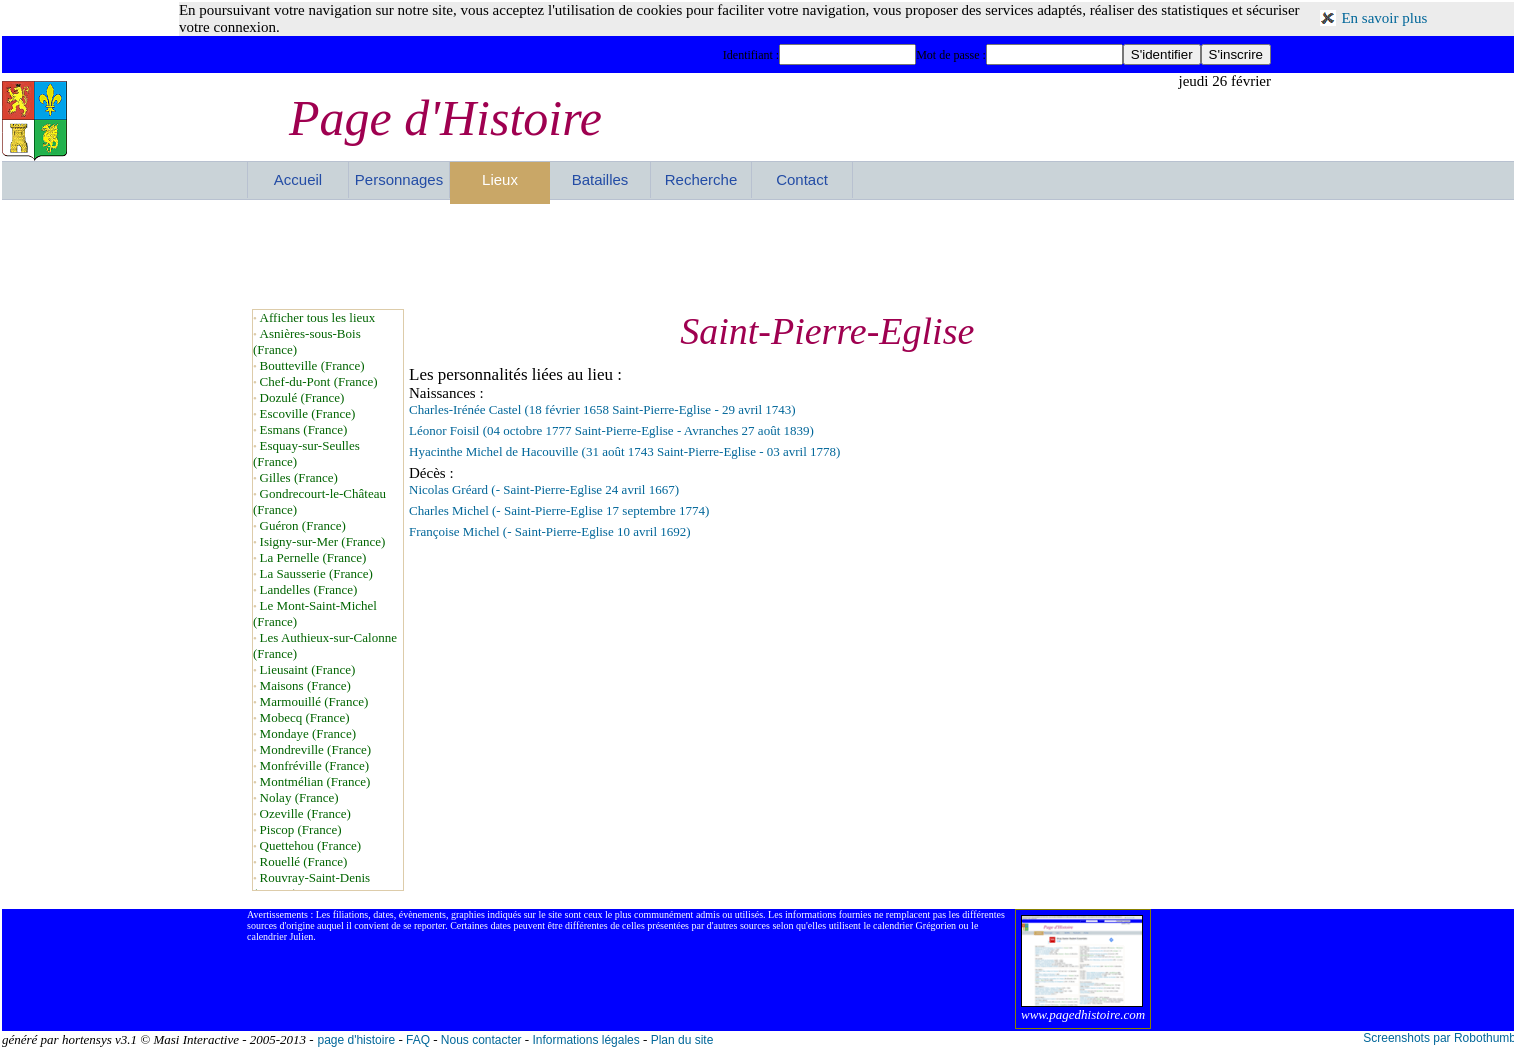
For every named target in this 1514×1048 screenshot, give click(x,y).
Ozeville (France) (305, 813)
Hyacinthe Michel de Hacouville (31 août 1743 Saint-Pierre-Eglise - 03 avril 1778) (624, 451)
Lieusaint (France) (308, 669)
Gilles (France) (299, 477)
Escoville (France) (308, 413)
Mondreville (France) (316, 749)
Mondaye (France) (308, 733)
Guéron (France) (303, 525)
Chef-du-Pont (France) (319, 381)
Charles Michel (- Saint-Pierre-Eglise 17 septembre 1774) (559, 510)
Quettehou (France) (310, 845)
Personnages (399, 179)
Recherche (701, 179)
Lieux (500, 179)
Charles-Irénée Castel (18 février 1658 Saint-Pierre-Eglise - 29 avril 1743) (602, 409)
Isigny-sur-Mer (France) (323, 541)
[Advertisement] (759, 254)
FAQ (418, 1040)
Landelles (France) (309, 589)
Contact (802, 179)
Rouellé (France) (304, 861)
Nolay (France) (299, 797)
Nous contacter (481, 1040)
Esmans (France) (304, 429)
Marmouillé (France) (314, 701)
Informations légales (585, 1040)
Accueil (298, 179)
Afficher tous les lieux (318, 317)
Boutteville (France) (312, 365)
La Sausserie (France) (316, 573)
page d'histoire (356, 1040)
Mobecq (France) (305, 717)
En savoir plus (1384, 18)
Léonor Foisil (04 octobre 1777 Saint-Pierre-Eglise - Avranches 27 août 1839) (611, 430)
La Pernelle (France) (313, 557)
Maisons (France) (305, 685)
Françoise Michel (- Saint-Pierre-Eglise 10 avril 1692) (550, 531)
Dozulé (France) (302, 397)
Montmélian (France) (315, 781)
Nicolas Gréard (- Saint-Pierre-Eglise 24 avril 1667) (544, 489)
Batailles (600, 179)
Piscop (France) (301, 829)
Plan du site (682, 1040)
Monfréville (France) (314, 765)
